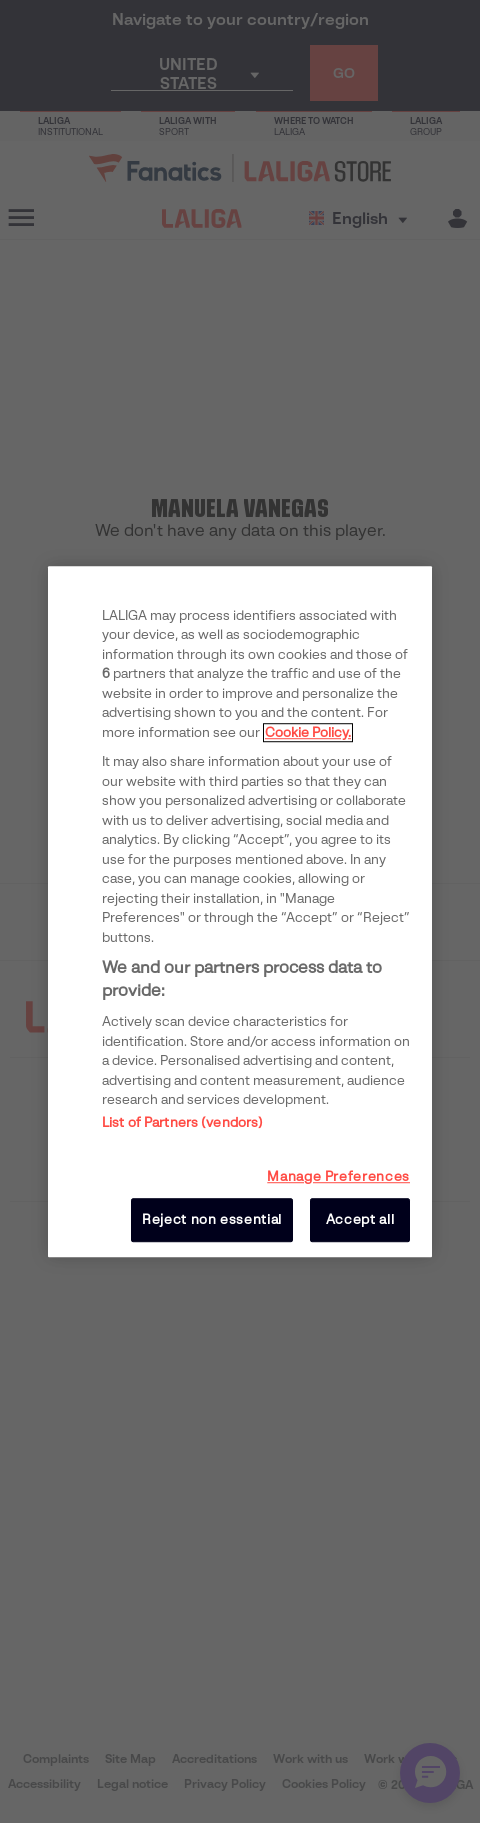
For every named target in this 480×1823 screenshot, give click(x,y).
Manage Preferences (338, 1176)
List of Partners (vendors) (182, 1122)
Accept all (360, 1219)
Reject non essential (212, 1219)
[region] (240, 912)
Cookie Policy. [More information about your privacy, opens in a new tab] (308, 732)
